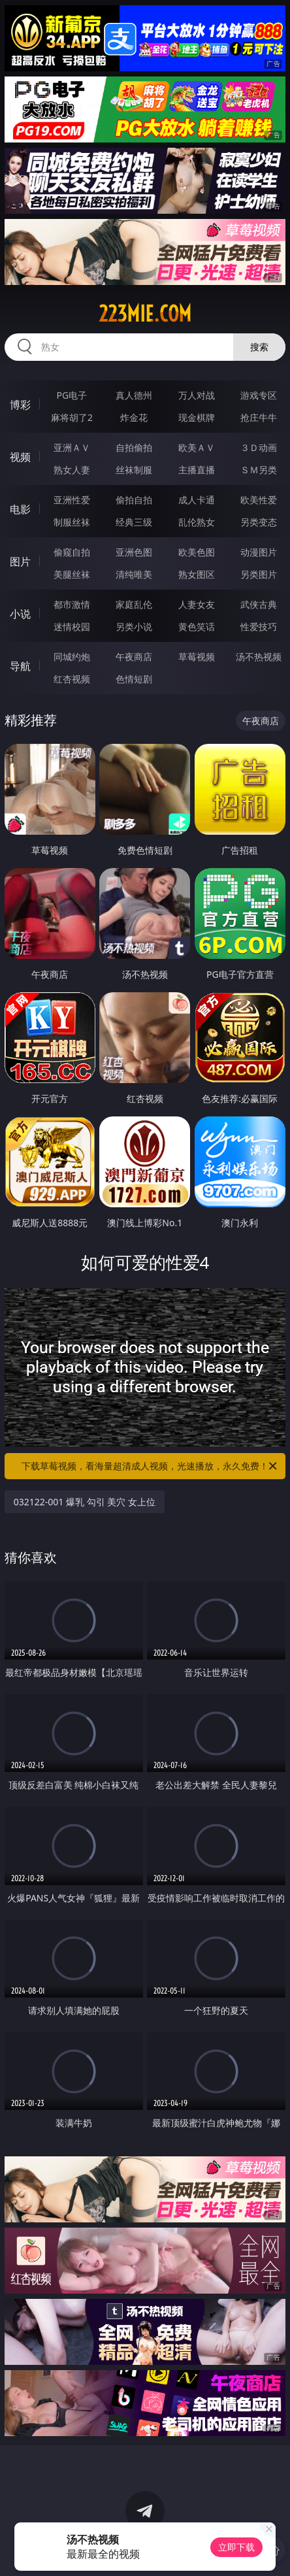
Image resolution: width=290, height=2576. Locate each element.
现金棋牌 (196, 417)
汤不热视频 (259, 656)
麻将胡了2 (72, 417)
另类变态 (258, 522)
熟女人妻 (72, 469)
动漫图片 (258, 552)
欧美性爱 (258, 499)
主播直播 (196, 469)
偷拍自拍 (134, 499)
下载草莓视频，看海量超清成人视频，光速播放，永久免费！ (150, 1466)
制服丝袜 (72, 522)
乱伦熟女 (196, 522)
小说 (20, 614)
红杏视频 (72, 679)
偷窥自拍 (72, 552)
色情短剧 (134, 679)
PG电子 (72, 395)
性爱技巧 (258, 626)
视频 (20, 457)
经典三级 (134, 522)
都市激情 (72, 604)
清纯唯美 (134, 574)
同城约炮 (72, 656)
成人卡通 (196, 499)
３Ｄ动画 (258, 447)
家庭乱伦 (134, 604)
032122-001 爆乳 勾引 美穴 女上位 (84, 1502)
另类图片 (258, 574)
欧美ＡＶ (196, 447)
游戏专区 (258, 395)
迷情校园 (72, 626)
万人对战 (196, 395)
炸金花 (134, 417)
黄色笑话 (196, 626)
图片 (20, 561)
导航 (20, 666)
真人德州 (134, 395)
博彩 (20, 404)
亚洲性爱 (72, 499)
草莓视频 (196, 656)
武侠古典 (258, 604)
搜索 (259, 347)
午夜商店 (134, 656)
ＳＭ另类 (258, 469)
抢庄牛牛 (258, 417)
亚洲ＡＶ (72, 447)
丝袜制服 (134, 469)
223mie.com (145, 314)
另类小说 (134, 626)
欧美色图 (196, 552)
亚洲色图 (134, 552)
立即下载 (236, 2547)
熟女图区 (196, 574)
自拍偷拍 (134, 447)
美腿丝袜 (72, 574)
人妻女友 (196, 604)
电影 (20, 509)
